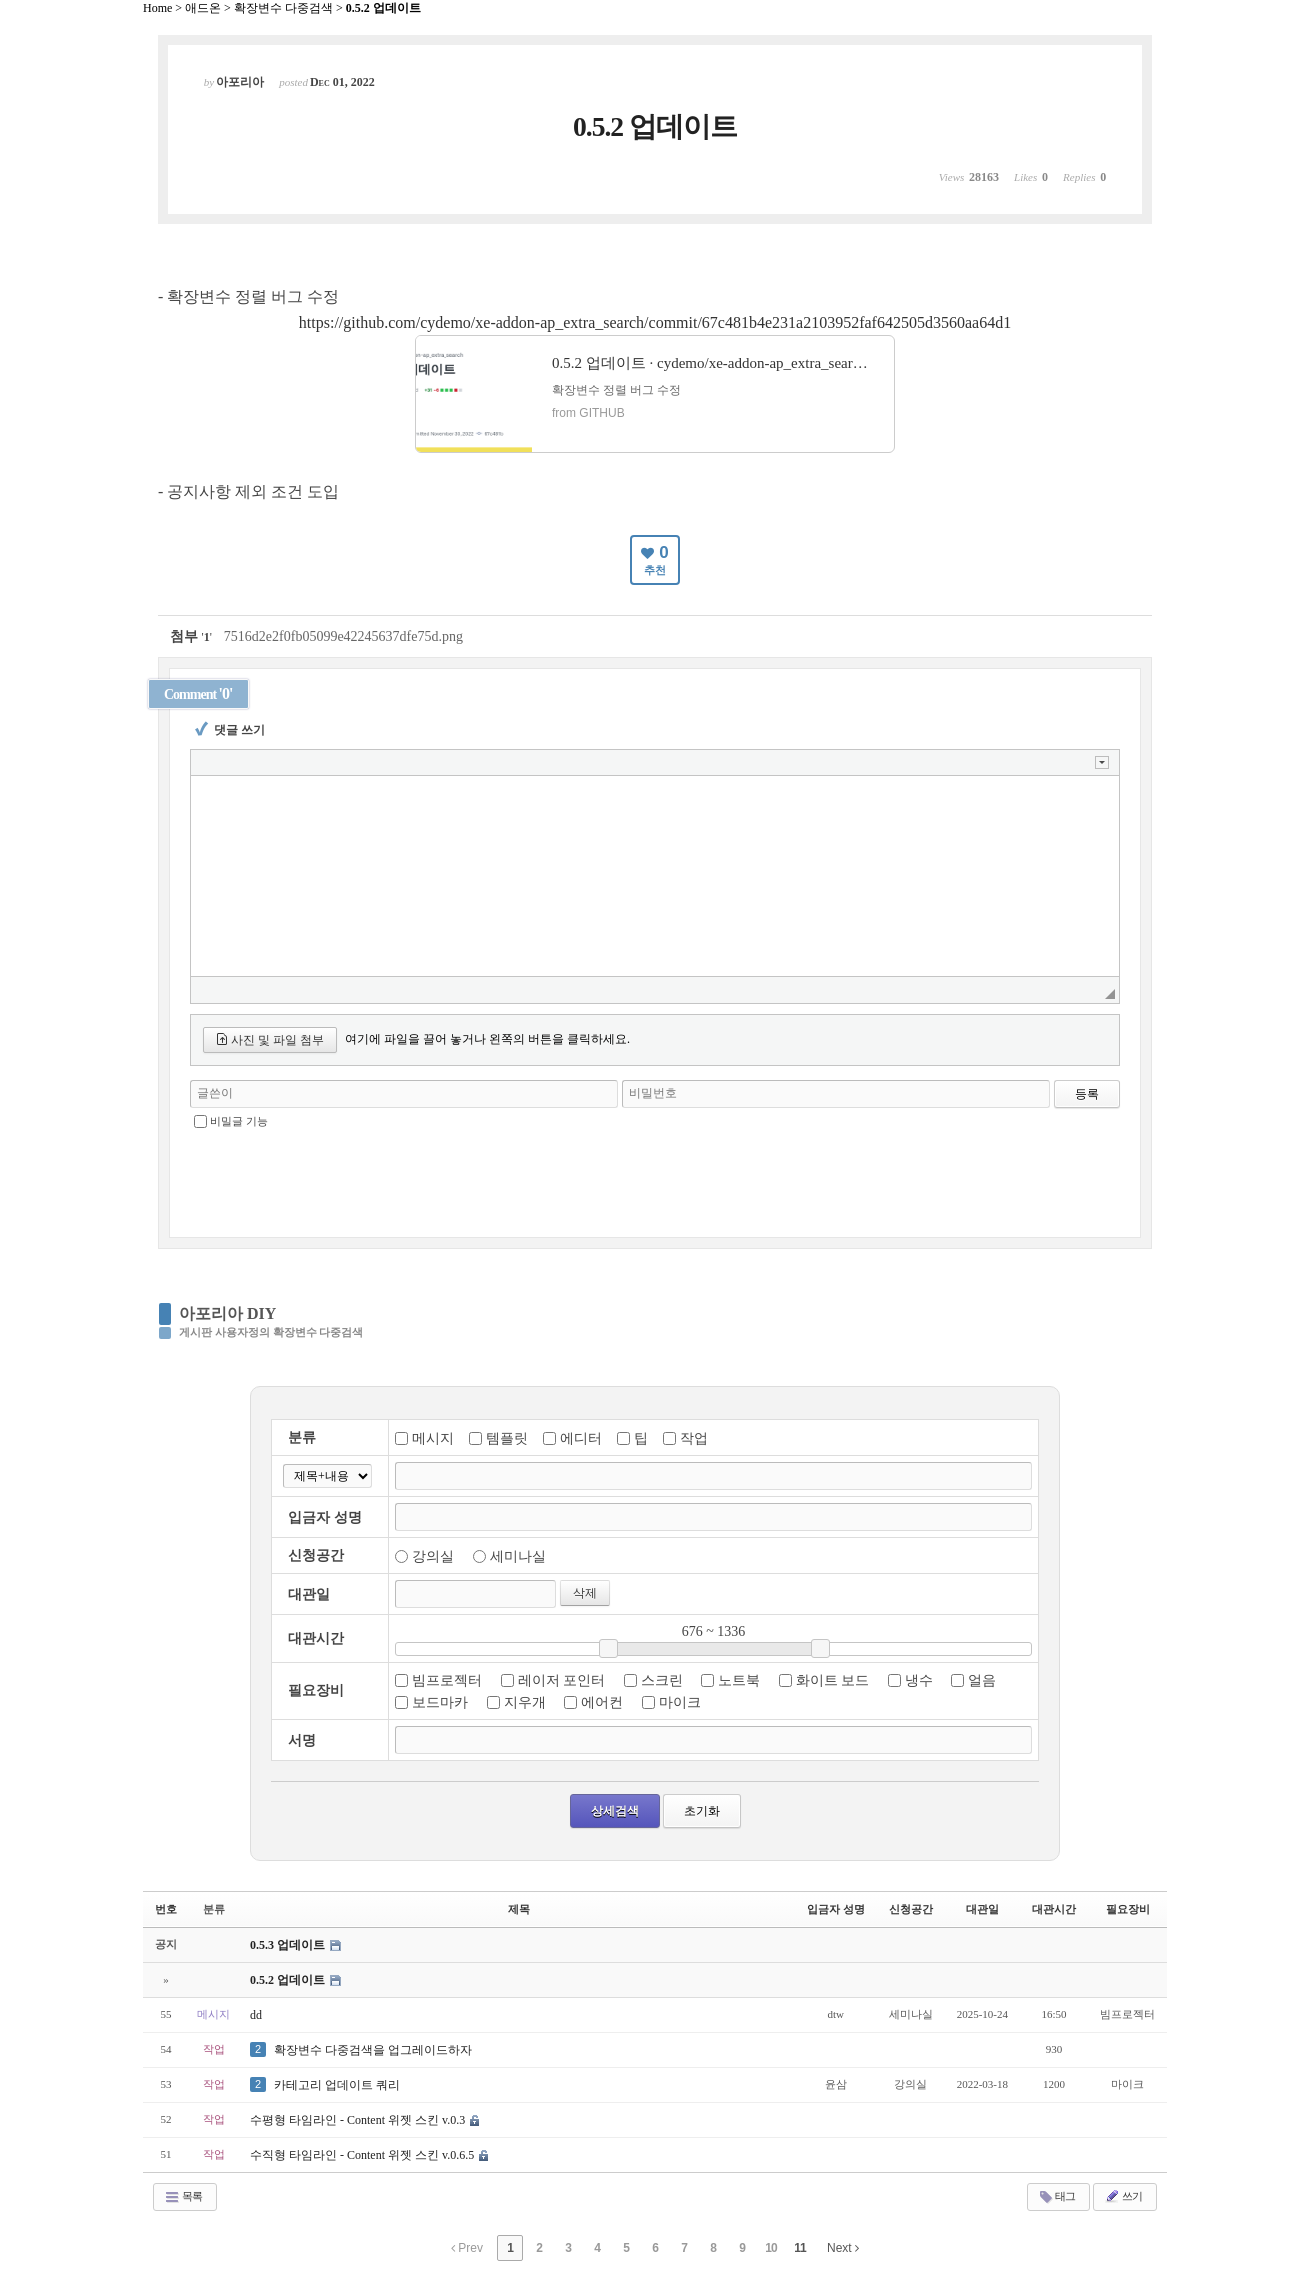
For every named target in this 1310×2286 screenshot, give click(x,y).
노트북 (739, 1680)
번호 (166, 1909)
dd (256, 2015)
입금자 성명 (836, 1909)
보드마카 (440, 1702)
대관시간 (1054, 1909)
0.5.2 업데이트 (383, 8)
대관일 (982, 1909)
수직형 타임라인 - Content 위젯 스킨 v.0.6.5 (363, 2155)
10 (770, 2248)
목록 (183, 2197)
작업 (694, 1438)
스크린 (662, 1680)
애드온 (203, 8)
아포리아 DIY (227, 1313)
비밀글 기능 (239, 1121)
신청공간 (911, 1909)
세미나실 (518, 1556)
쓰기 (1123, 2196)
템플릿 (507, 1438)
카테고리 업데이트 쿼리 (337, 2085)
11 (799, 2248)
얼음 (982, 1680)
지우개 (525, 1702)
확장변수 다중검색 (283, 8)
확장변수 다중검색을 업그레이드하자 (373, 2050)
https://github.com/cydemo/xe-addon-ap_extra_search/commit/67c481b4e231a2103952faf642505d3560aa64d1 (655, 322)
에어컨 (602, 1702)
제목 (519, 1909)
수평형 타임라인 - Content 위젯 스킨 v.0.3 (359, 2120)
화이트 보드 (833, 1680)
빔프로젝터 (447, 1680)
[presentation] (655, 1176)
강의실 (433, 1556)
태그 (1057, 2197)
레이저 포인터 (562, 1680)
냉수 (919, 1680)
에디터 (581, 1438)
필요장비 (1128, 1909)
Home (157, 8)
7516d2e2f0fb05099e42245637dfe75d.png (343, 636)
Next (843, 2248)
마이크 (680, 1702)
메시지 (433, 1438)
